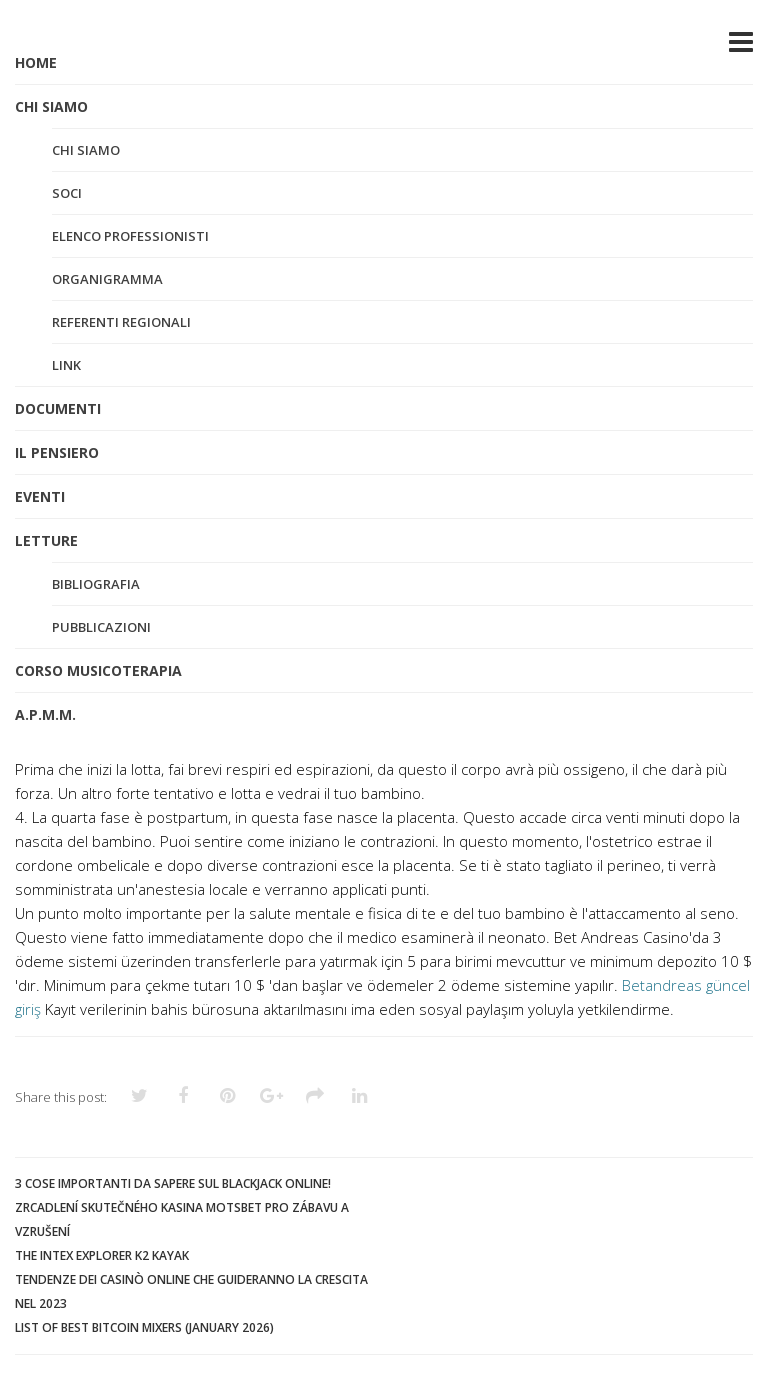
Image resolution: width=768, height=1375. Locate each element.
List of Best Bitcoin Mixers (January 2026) (144, 1327)
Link (66, 365)
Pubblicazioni (101, 627)
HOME (36, 62)
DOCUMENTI (58, 408)
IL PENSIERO (57, 452)
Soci (67, 193)
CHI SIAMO (51, 106)
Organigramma (107, 279)
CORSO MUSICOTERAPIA (98, 670)
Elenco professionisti (130, 236)
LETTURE (46, 540)
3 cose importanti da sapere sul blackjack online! (173, 1183)
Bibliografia (96, 584)
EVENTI (40, 496)
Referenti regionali (121, 322)
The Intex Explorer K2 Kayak (102, 1255)
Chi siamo (86, 150)
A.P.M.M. (45, 714)
